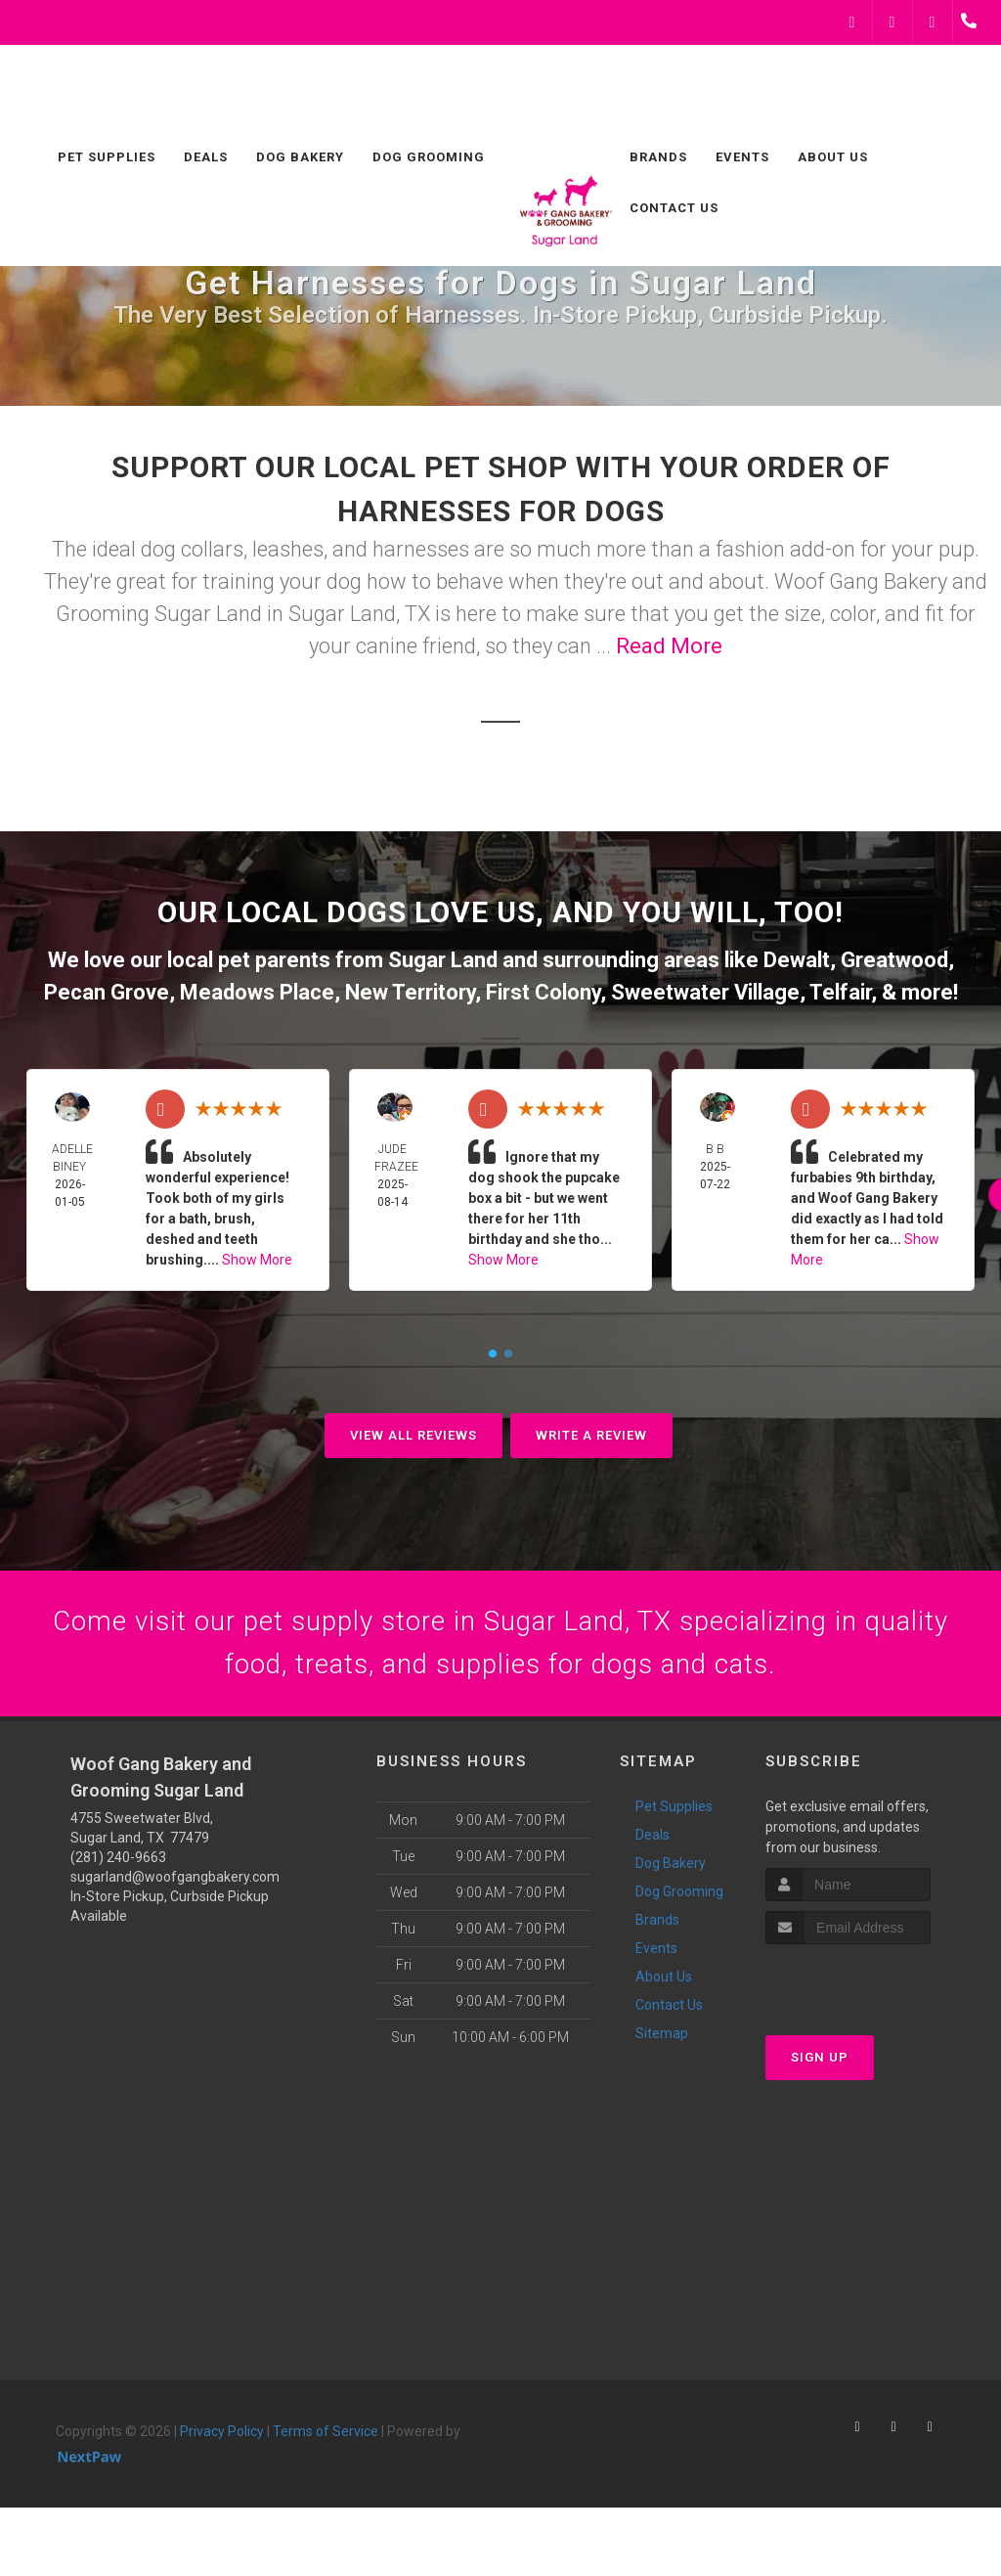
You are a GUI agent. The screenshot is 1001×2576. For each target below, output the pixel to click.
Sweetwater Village (705, 992)
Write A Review (591, 1435)
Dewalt (796, 960)
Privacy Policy (222, 2438)
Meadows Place (257, 992)
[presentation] (869, 1989)
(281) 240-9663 (118, 1864)
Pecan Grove (106, 992)
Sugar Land (443, 960)
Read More (669, 646)
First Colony (543, 992)
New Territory (410, 992)
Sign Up (820, 2065)
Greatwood (894, 960)
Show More (257, 1259)
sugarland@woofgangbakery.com (175, 1883)
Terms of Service (325, 2438)
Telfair (840, 992)
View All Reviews (413, 1435)
